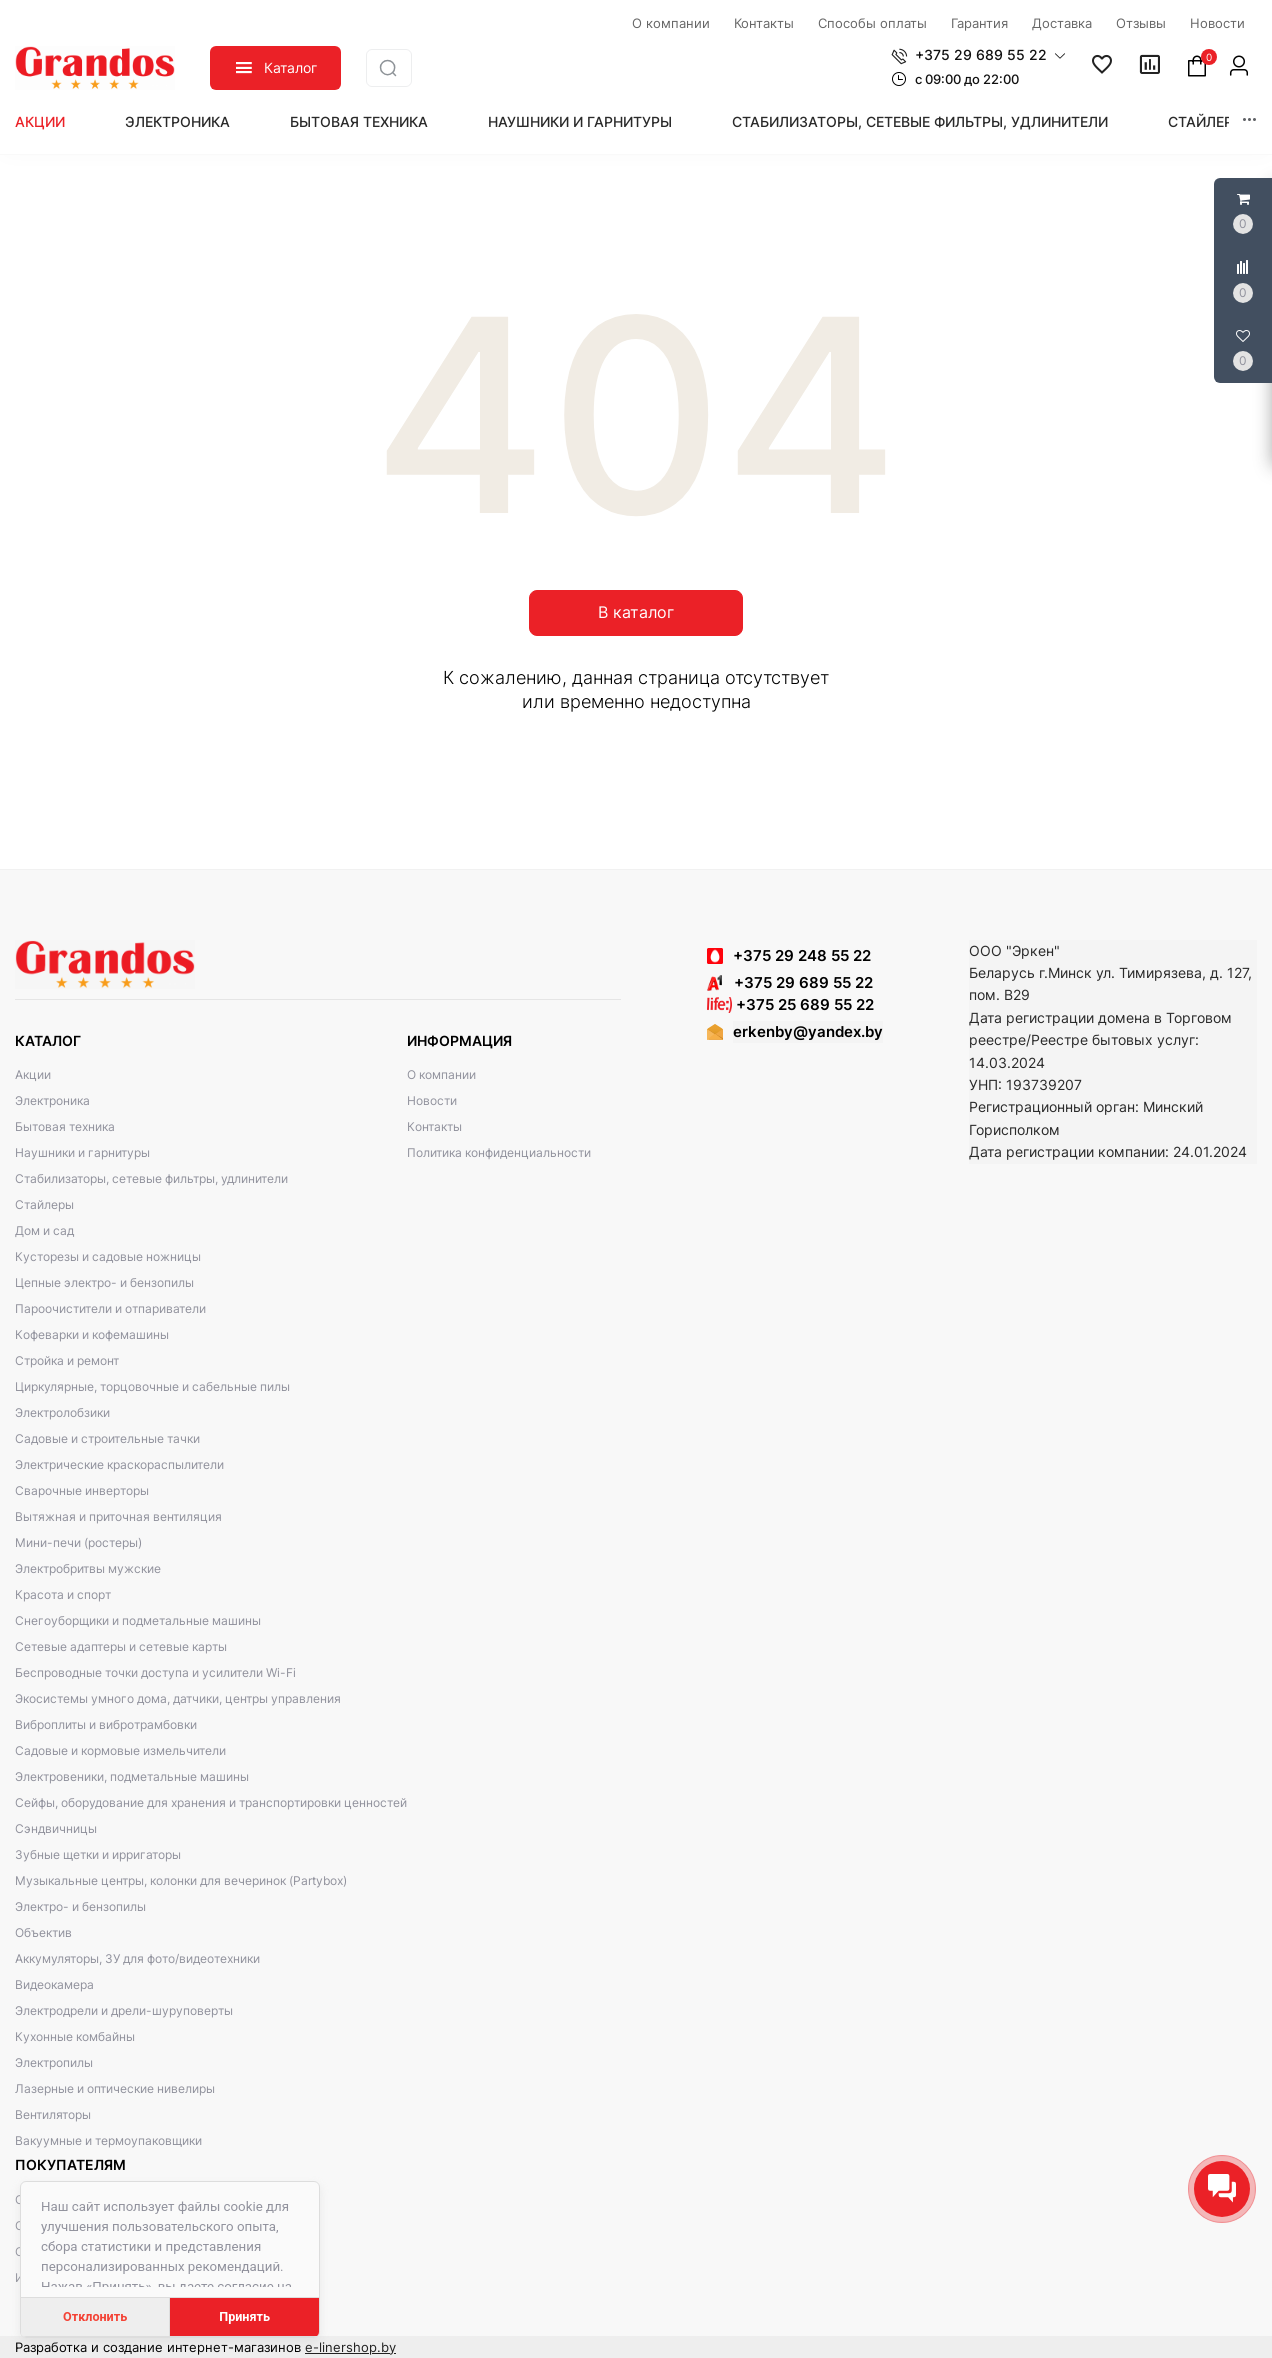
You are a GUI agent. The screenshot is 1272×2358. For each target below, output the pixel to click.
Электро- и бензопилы (80, 1906)
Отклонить (95, 2316)
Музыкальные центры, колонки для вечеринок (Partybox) (181, 1880)
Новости (432, 1100)
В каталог (636, 612)
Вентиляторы (53, 2114)
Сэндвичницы (56, 1828)
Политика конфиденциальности (499, 1152)
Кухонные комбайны (75, 2036)
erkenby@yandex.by (808, 1031)
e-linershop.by (350, 2347)
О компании (441, 1074)
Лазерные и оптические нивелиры (115, 2088)
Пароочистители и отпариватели (110, 1308)
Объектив (43, 1932)
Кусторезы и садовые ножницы (108, 1256)
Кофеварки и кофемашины (92, 1334)
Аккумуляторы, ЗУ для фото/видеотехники (137, 1958)
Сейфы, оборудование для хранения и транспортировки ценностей (211, 1802)
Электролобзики (62, 1412)
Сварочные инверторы (82, 1490)
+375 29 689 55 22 (790, 982)
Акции (40, 121)
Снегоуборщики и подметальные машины (138, 1620)
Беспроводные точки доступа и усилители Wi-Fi (155, 1672)
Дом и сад (44, 1230)
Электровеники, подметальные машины (132, 1776)
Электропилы (54, 2062)
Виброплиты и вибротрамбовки (106, 1724)
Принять (244, 2316)
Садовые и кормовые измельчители (120, 1750)
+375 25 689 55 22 (790, 1004)
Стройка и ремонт (67, 1360)
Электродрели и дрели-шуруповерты (124, 2010)
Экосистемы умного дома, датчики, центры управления (178, 1698)
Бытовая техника (359, 121)
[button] (978, 55)
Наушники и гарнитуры (580, 121)
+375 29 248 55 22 (802, 955)
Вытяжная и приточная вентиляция (118, 1516)
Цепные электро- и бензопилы (104, 1282)
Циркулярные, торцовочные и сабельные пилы (152, 1386)
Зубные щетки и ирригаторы (98, 1854)
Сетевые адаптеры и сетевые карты (121, 1646)
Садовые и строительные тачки (107, 1438)
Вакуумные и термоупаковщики (108, 2140)
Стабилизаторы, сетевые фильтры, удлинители (920, 121)
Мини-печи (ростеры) (78, 1542)
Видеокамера (54, 1984)
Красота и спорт (63, 1594)
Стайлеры (1206, 121)
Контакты (434, 1126)
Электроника (177, 121)
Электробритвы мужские (88, 1568)
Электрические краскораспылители (119, 1464)
